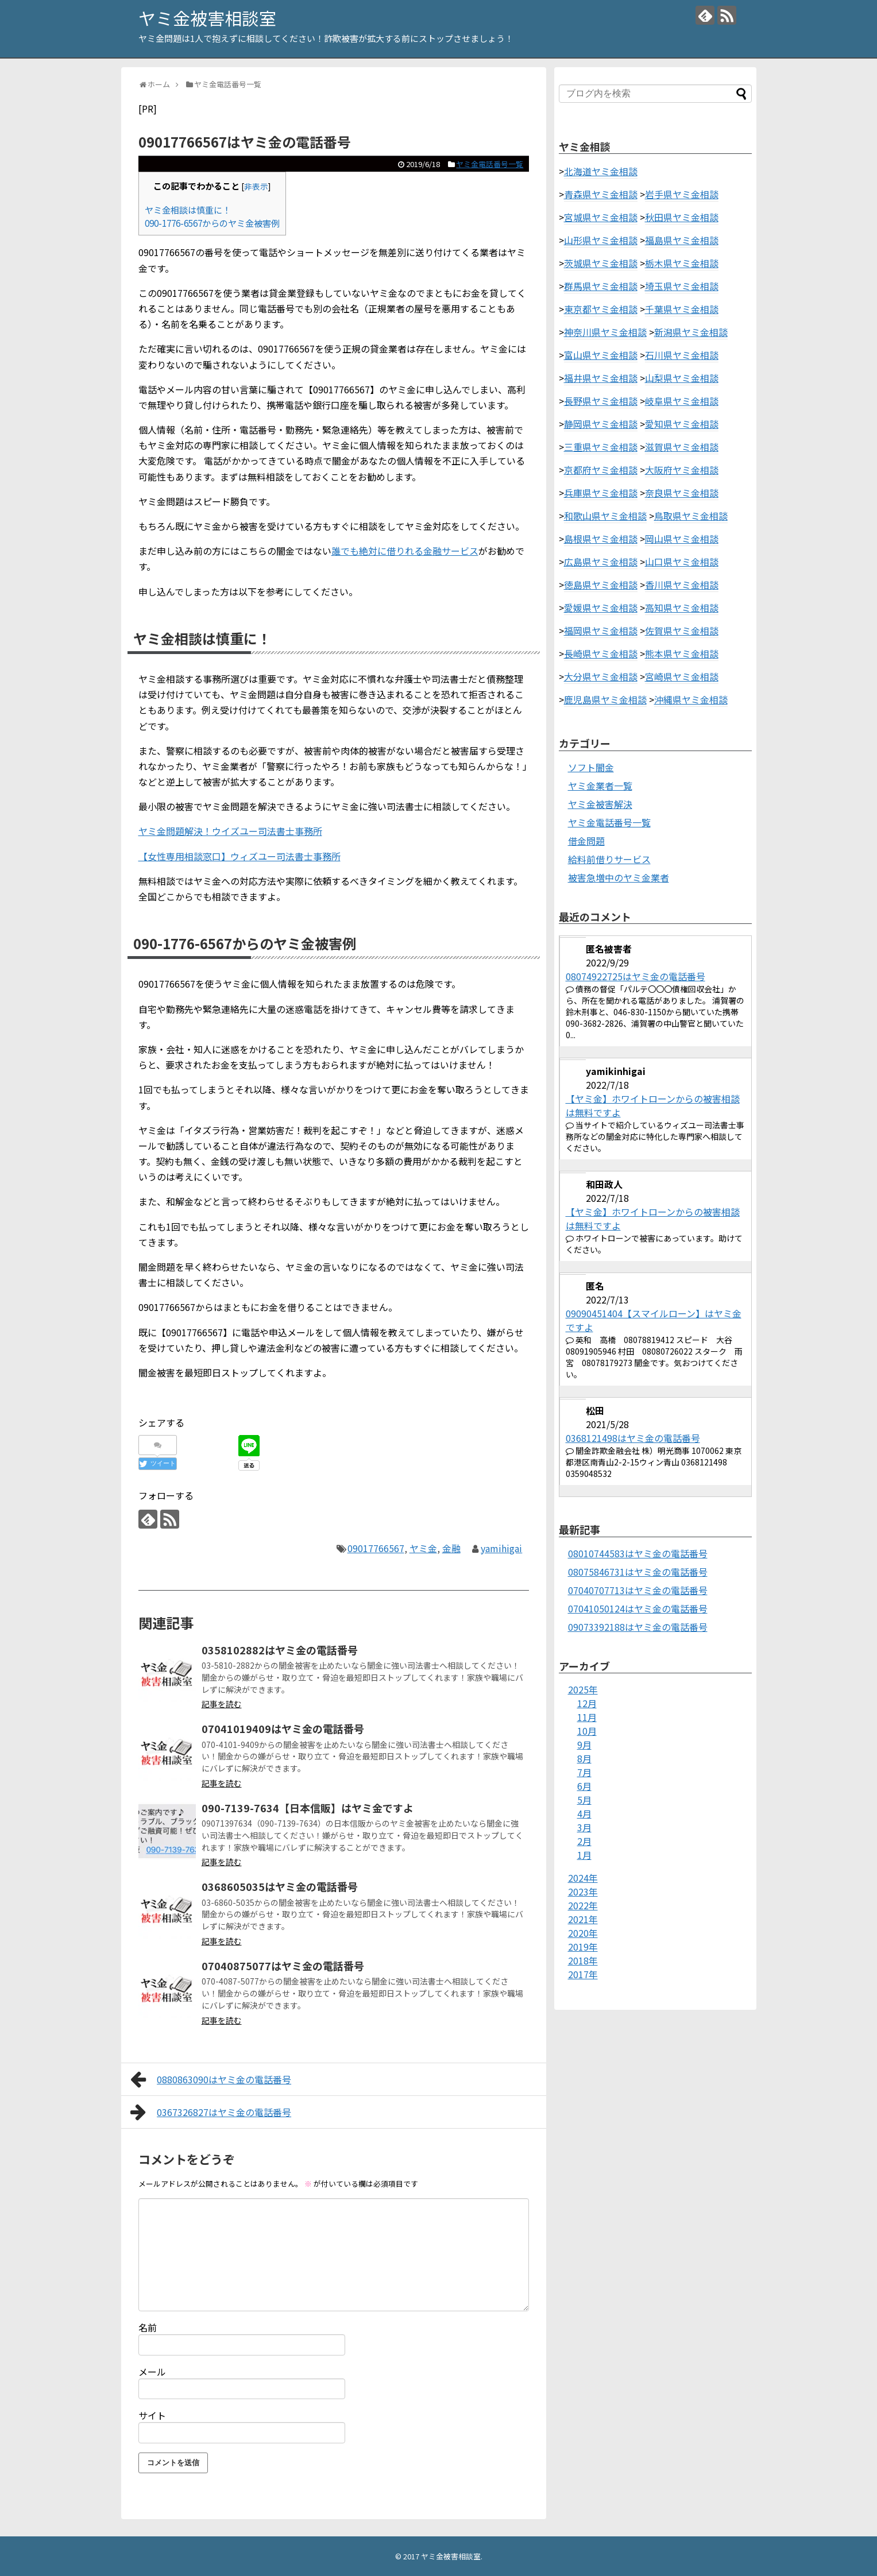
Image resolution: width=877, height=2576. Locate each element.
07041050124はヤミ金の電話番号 (638, 1608)
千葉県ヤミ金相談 (681, 309)
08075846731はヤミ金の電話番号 (638, 1572)
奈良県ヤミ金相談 (681, 493)
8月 (584, 1758)
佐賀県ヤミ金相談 (681, 630)
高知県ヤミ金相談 (681, 607)
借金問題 (586, 841)
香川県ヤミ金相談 (681, 584)
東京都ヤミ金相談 (601, 309)
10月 (587, 1731)
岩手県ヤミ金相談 (681, 194)
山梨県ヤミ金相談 (681, 378)
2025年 (583, 1689)
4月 (584, 1813)
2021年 (583, 1919)
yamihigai (501, 1548)
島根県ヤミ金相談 (601, 539)
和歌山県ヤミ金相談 (605, 516)
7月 (584, 1772)
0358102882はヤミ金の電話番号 (280, 1649)
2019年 (583, 1947)
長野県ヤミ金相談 (601, 401)
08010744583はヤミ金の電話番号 (638, 1553)
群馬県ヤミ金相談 (601, 286)
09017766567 (375, 1548)
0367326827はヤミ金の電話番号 (211, 2112)
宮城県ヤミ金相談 (601, 217)
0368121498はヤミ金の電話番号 (633, 1438)
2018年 (583, 1960)
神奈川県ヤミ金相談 (605, 332)
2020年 (583, 1933)
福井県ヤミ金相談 (601, 378)
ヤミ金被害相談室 (207, 17)
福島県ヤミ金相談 (681, 240)
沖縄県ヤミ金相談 (691, 699)
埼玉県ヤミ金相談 (681, 286)
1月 (584, 1855)
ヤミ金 (423, 1548)
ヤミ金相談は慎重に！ (188, 209)
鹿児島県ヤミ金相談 (605, 699)
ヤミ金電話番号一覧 (489, 163)
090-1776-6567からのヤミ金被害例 (212, 222)
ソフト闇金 (591, 767)
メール (152, 2371)
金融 (451, 1548)
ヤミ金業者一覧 (600, 785)
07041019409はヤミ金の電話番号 (283, 1728)
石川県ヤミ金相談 (681, 355)
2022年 (583, 1905)
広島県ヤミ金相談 (601, 561)
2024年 (583, 1878)
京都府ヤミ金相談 (601, 470)
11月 (587, 1717)
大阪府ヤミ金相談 (681, 470)
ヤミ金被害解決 (600, 804)
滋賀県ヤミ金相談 (681, 447)
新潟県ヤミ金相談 (691, 332)
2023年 (583, 1891)
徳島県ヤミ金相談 (601, 584)
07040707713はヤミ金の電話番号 (638, 1590)
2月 (584, 1841)
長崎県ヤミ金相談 (601, 653)
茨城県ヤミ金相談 (601, 263)
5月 (584, 1800)
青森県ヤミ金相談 (601, 194)
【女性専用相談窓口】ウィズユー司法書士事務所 (239, 856)
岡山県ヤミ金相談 (681, 539)
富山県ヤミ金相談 (601, 355)
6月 (584, 1786)
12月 (587, 1703)
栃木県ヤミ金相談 (681, 263)
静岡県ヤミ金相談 (601, 424)
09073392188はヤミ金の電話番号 (638, 1627)
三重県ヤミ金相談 (601, 447)
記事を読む (222, 1703)
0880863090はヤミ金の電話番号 (211, 2079)
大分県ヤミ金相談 (601, 676)
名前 (147, 2327)
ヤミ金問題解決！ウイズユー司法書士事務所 (230, 831)
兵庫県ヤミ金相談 (601, 493)
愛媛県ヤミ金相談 (601, 607)
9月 (584, 1744)
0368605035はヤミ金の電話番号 (280, 1886)
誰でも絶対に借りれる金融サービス (404, 551)
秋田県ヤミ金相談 (681, 217)
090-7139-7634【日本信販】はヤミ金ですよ (308, 1807)
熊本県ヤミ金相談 (681, 653)
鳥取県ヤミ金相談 (691, 516)
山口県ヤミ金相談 (681, 561)
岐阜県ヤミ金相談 (681, 401)
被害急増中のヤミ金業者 (618, 877)
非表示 (256, 186)
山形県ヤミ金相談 (601, 240)
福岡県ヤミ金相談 (601, 630)
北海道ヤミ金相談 (601, 171)
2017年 (583, 1974)
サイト (152, 2415)
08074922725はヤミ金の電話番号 (635, 976)
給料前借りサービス (609, 859)
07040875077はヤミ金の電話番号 (283, 1965)
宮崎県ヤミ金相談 (681, 676)
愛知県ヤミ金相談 (681, 424)
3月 (584, 1827)
